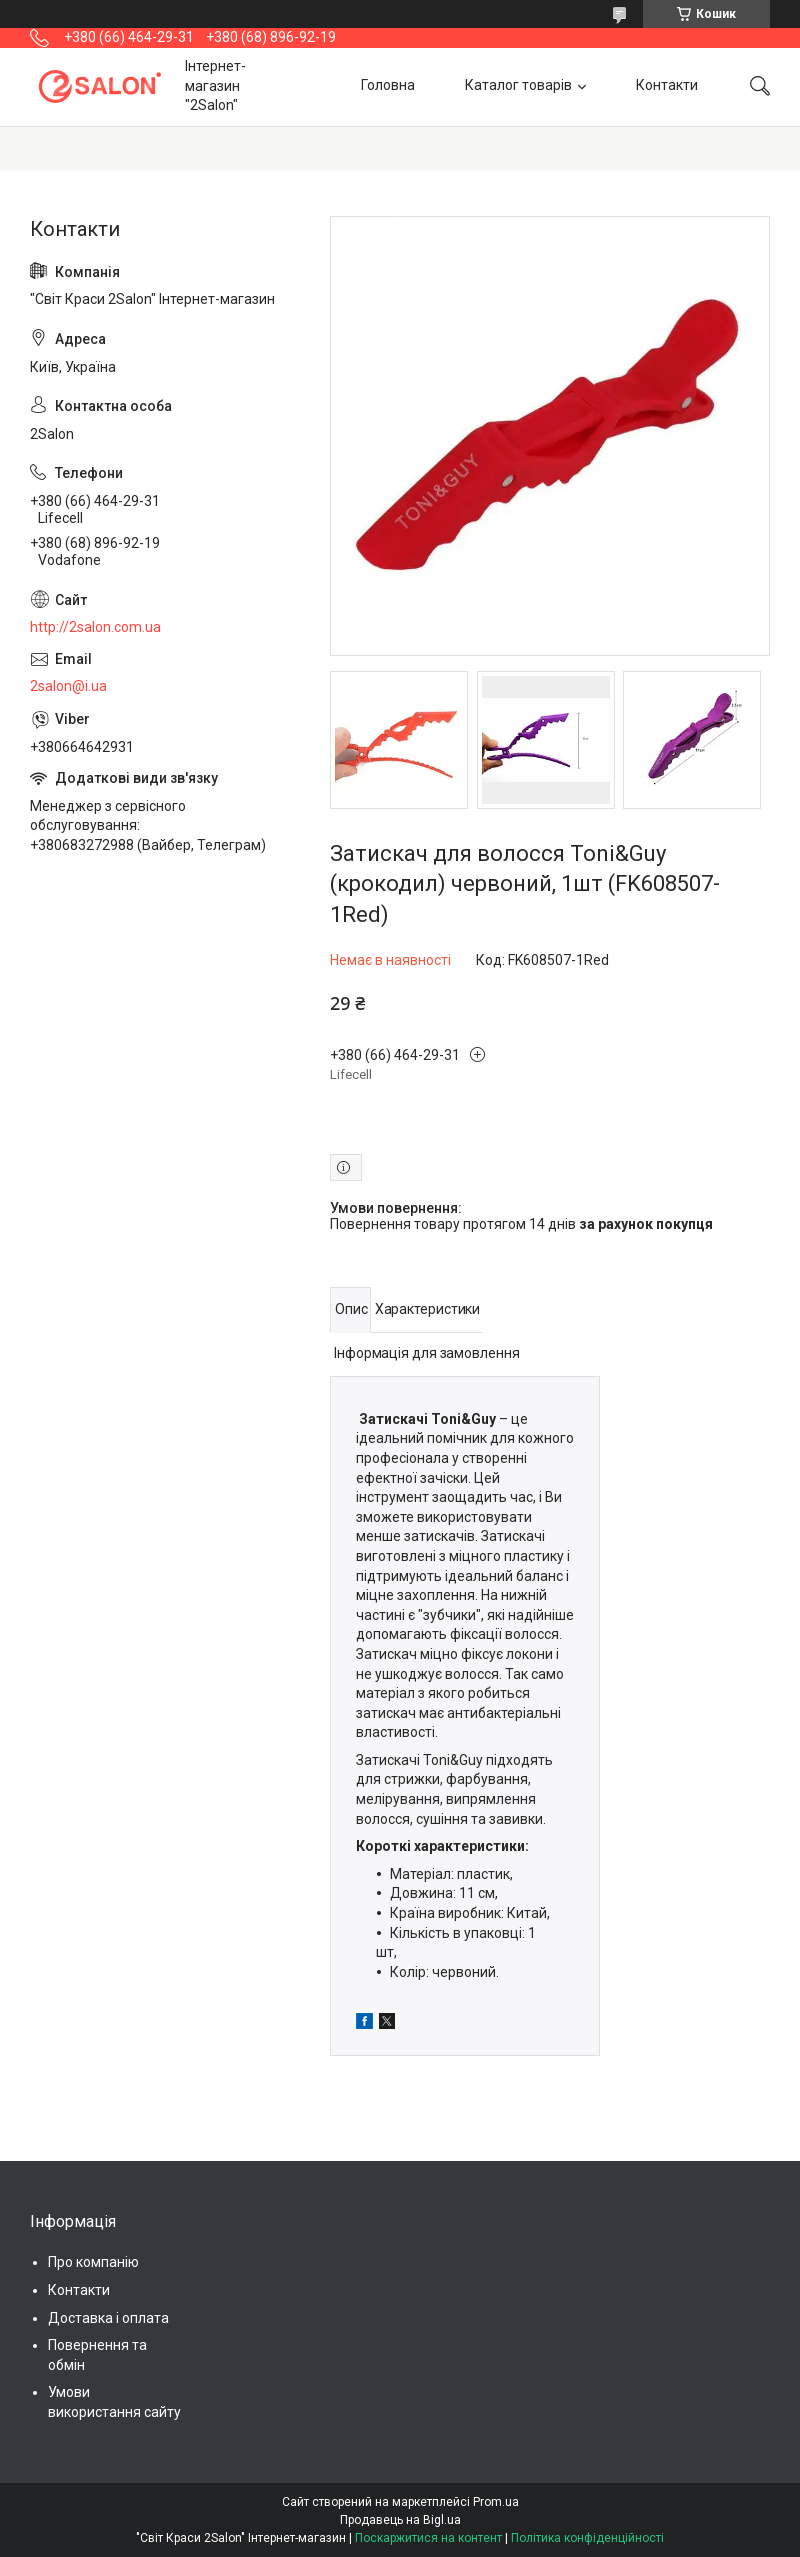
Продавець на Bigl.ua (400, 2520)
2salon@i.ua (68, 686)
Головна (388, 86)
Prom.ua (496, 2502)
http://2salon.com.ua (95, 627)
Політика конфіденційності (587, 2538)
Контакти (667, 86)
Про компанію (93, 2262)
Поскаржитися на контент (428, 2538)
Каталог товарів (518, 86)
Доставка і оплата (108, 2318)
